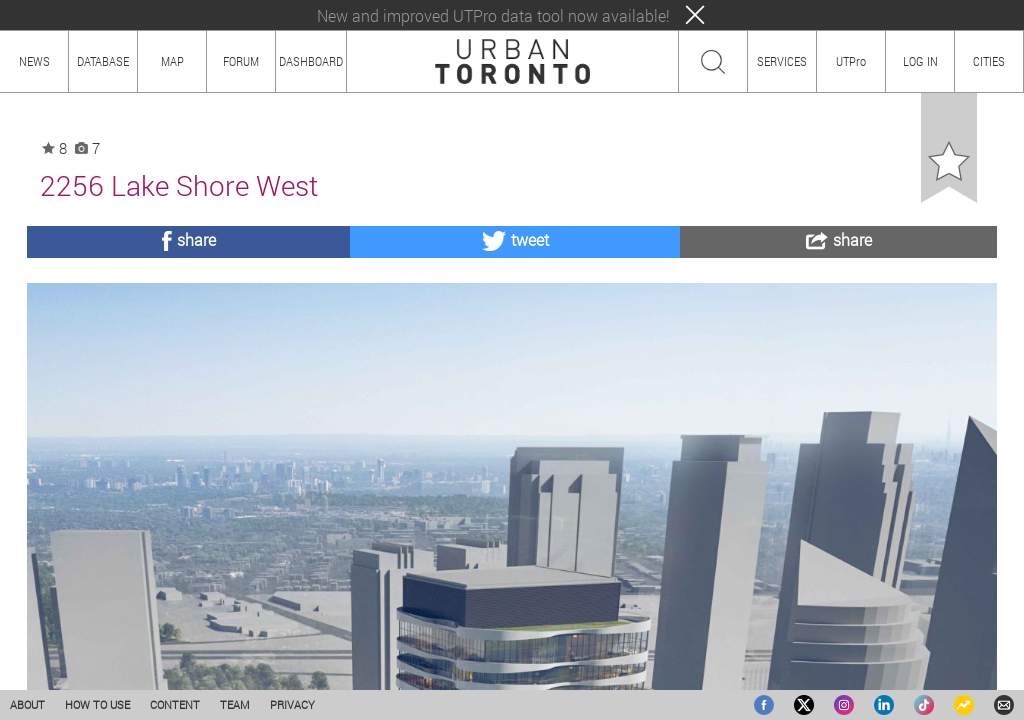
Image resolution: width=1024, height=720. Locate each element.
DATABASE (103, 61)
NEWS (34, 61)
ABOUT (27, 704)
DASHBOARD (311, 61)
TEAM (235, 704)
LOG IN (920, 61)
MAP (172, 61)
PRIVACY (292, 704)
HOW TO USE (97, 704)
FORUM (241, 61)
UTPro (851, 61)
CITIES (989, 61)
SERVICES (782, 61)
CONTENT (175, 704)
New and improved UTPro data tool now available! (493, 15)
